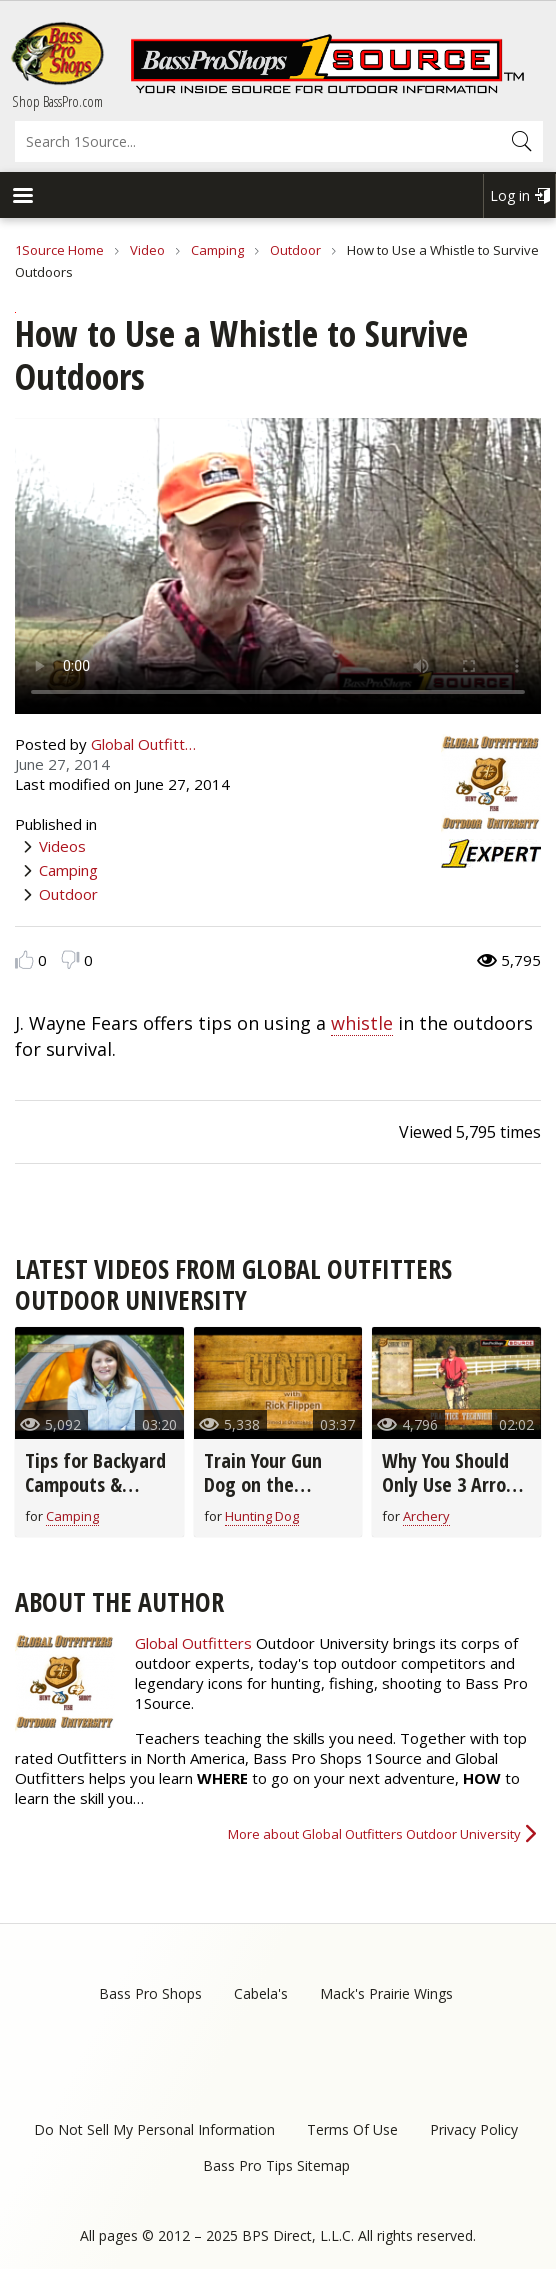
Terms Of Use (352, 2129)
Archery (426, 1516)
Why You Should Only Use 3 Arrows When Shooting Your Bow (455, 1496)
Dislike (70, 959)
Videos (62, 846)
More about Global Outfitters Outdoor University (374, 1834)
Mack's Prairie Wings (386, 1993)
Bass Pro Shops (150, 1993)
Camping (217, 250)
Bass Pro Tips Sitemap (276, 2165)
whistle (362, 1023)
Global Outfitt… (143, 744)
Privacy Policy (474, 2129)
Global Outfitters (193, 1643)
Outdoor (295, 250)
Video (147, 250)
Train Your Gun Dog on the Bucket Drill (263, 1484)
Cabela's (261, 1993)
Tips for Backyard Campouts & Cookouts (95, 1484)
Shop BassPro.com (57, 101)
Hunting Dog (262, 1516)
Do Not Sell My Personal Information (154, 2129)
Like (24, 959)
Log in (510, 195)
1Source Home (59, 250)
